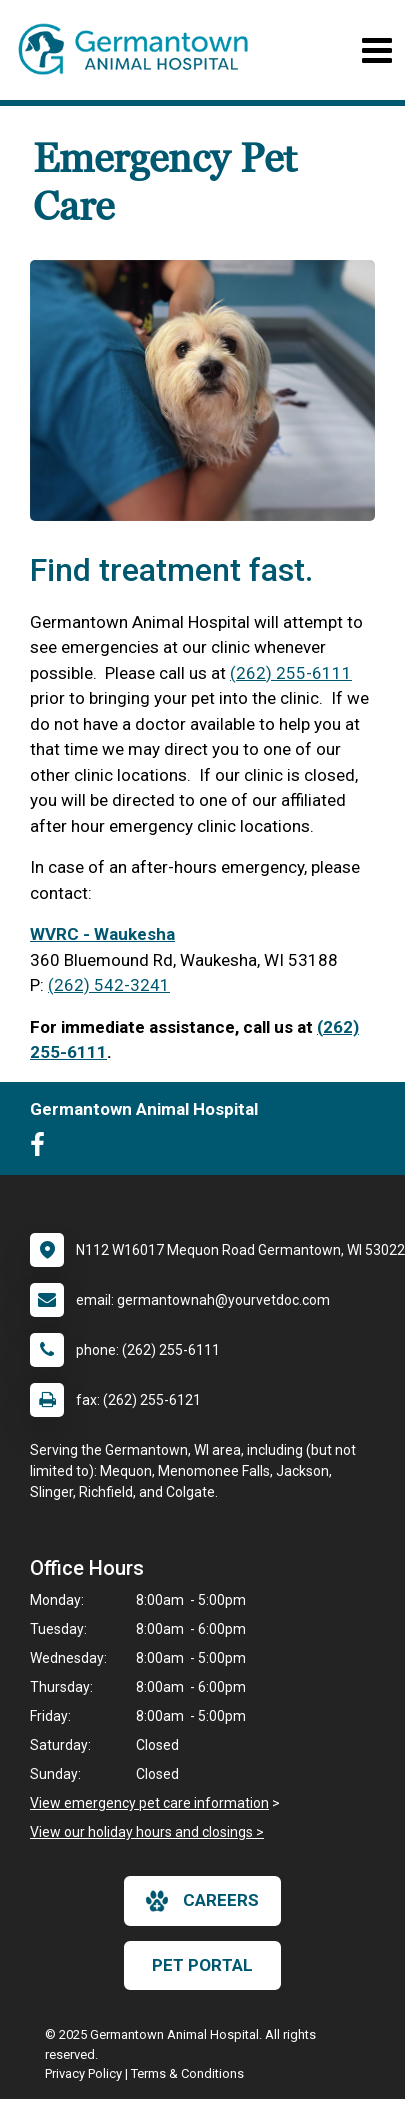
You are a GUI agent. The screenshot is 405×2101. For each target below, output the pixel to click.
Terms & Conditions (187, 2073)
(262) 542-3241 (109, 985)
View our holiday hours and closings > (147, 1832)
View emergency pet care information (149, 1803)
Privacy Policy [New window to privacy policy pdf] (83, 2073)
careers (202, 1901)
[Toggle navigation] (376, 50)
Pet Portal (202, 1965)
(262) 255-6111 (291, 673)
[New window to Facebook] (42, 1149)
